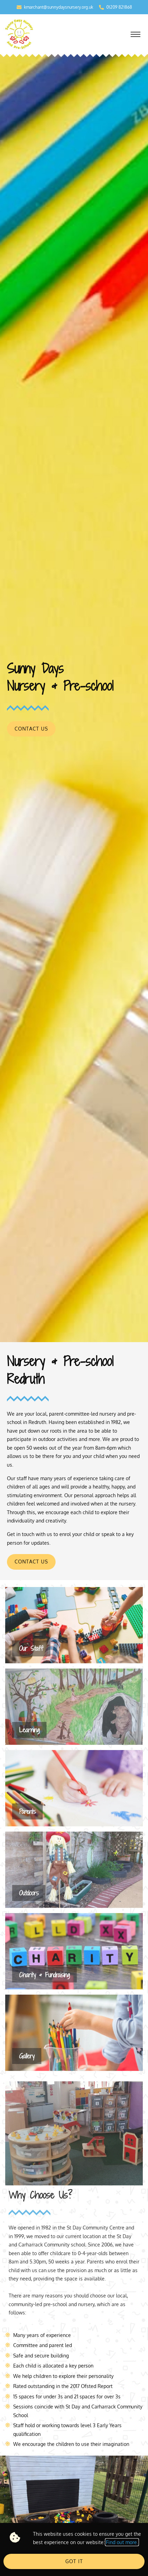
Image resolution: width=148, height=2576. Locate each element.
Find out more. (122, 2542)
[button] (135, 35)
